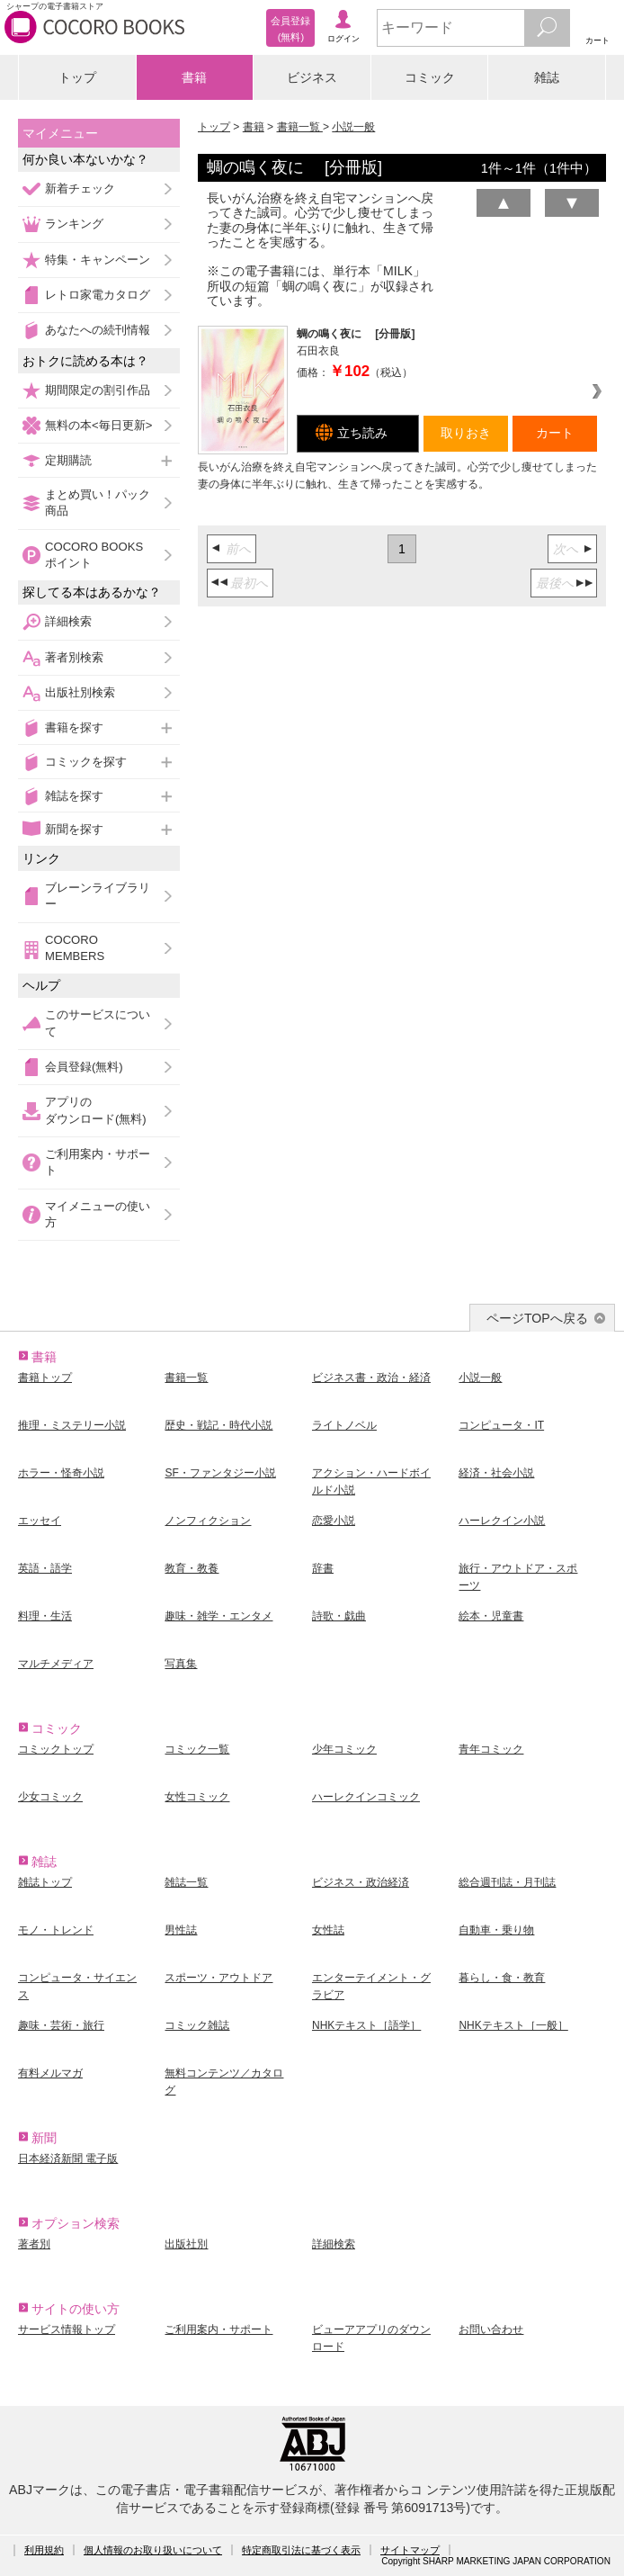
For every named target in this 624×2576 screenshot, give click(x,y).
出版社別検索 (80, 692)
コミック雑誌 (197, 2025)
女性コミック (197, 1797)
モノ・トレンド (56, 1930)
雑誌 (546, 77)
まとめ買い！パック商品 (97, 502)
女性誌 (328, 1930)
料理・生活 (45, 1616)
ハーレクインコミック (366, 1797)
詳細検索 (68, 621)
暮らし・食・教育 (502, 1977)
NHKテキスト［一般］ (513, 2025)
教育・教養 (191, 1568)
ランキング (74, 223)
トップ (77, 77)
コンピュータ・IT (501, 1425)
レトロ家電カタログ (97, 294)
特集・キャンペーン (97, 259)
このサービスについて (97, 1022)
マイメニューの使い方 (97, 1214)
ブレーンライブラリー (97, 896)
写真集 (181, 1663)
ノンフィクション (208, 1520)
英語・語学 (45, 1568)
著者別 (34, 2244)
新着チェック (80, 188)
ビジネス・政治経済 (360, 1882)
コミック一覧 (197, 1749)
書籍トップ (45, 1377)
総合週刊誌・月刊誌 (507, 1882)
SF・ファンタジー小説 (220, 1473)
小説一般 (353, 127)
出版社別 (186, 2244)
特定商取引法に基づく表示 (301, 2550)
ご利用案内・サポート (97, 1162)
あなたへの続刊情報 (97, 330)
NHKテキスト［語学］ (366, 2025)
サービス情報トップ (66, 2329)
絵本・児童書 (491, 1616)
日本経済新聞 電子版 (68, 2158)
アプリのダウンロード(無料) (96, 1110)
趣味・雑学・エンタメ (218, 1616)
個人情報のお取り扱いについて (153, 2550)
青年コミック (491, 1749)
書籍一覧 (300, 127)
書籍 (194, 77)
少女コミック (50, 1797)
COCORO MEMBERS (74, 948)
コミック (430, 77)
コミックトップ (56, 1749)
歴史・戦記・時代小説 (218, 1425)
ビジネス (312, 77)
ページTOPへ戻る (537, 1318)
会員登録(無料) (84, 1066)
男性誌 (181, 1930)
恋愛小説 (333, 1520)
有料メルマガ (50, 2073)
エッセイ (39, 1520)
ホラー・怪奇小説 (61, 1473)
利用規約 (44, 2550)
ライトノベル (344, 1425)
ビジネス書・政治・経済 (371, 1377)
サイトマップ (410, 2550)
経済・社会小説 (496, 1473)
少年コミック (344, 1749)
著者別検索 (74, 657)
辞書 (323, 1568)
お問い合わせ (491, 2329)
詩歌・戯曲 (339, 1616)
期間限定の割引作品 (97, 390)
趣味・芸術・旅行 (61, 2025)
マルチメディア (56, 1663)
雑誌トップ (45, 1882)
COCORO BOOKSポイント (94, 555)
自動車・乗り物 (496, 1930)
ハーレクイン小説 (502, 1520)
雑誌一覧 (186, 1882)
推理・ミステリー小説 (72, 1425)
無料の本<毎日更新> (98, 425)
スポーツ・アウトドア (218, 1977)
